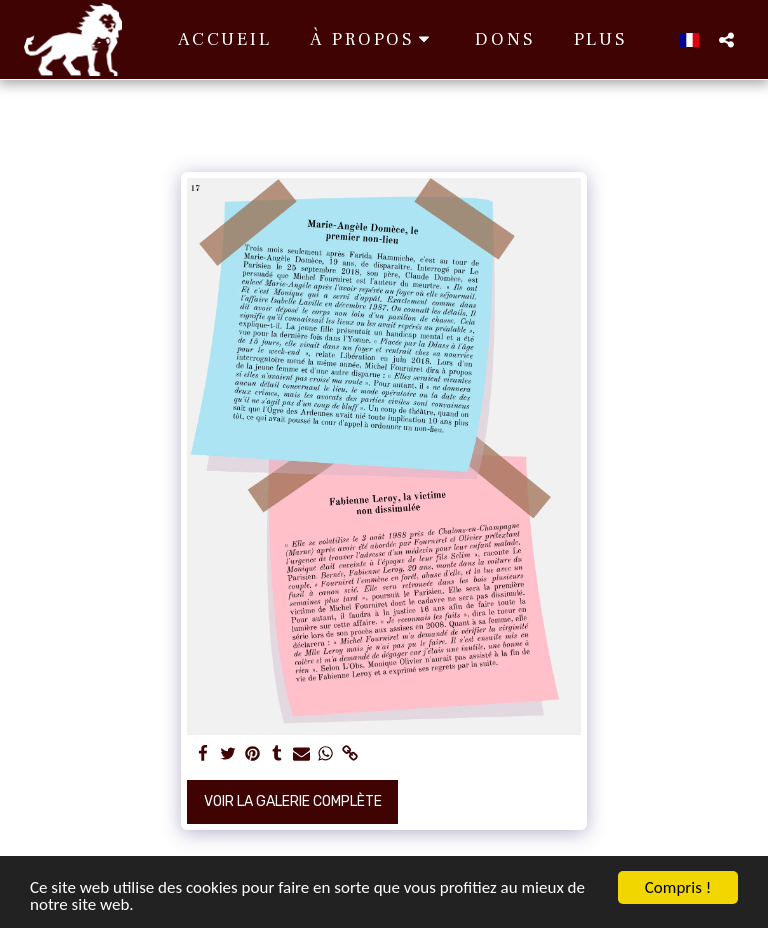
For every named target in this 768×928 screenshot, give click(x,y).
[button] (374, 39)
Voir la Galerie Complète (293, 801)
